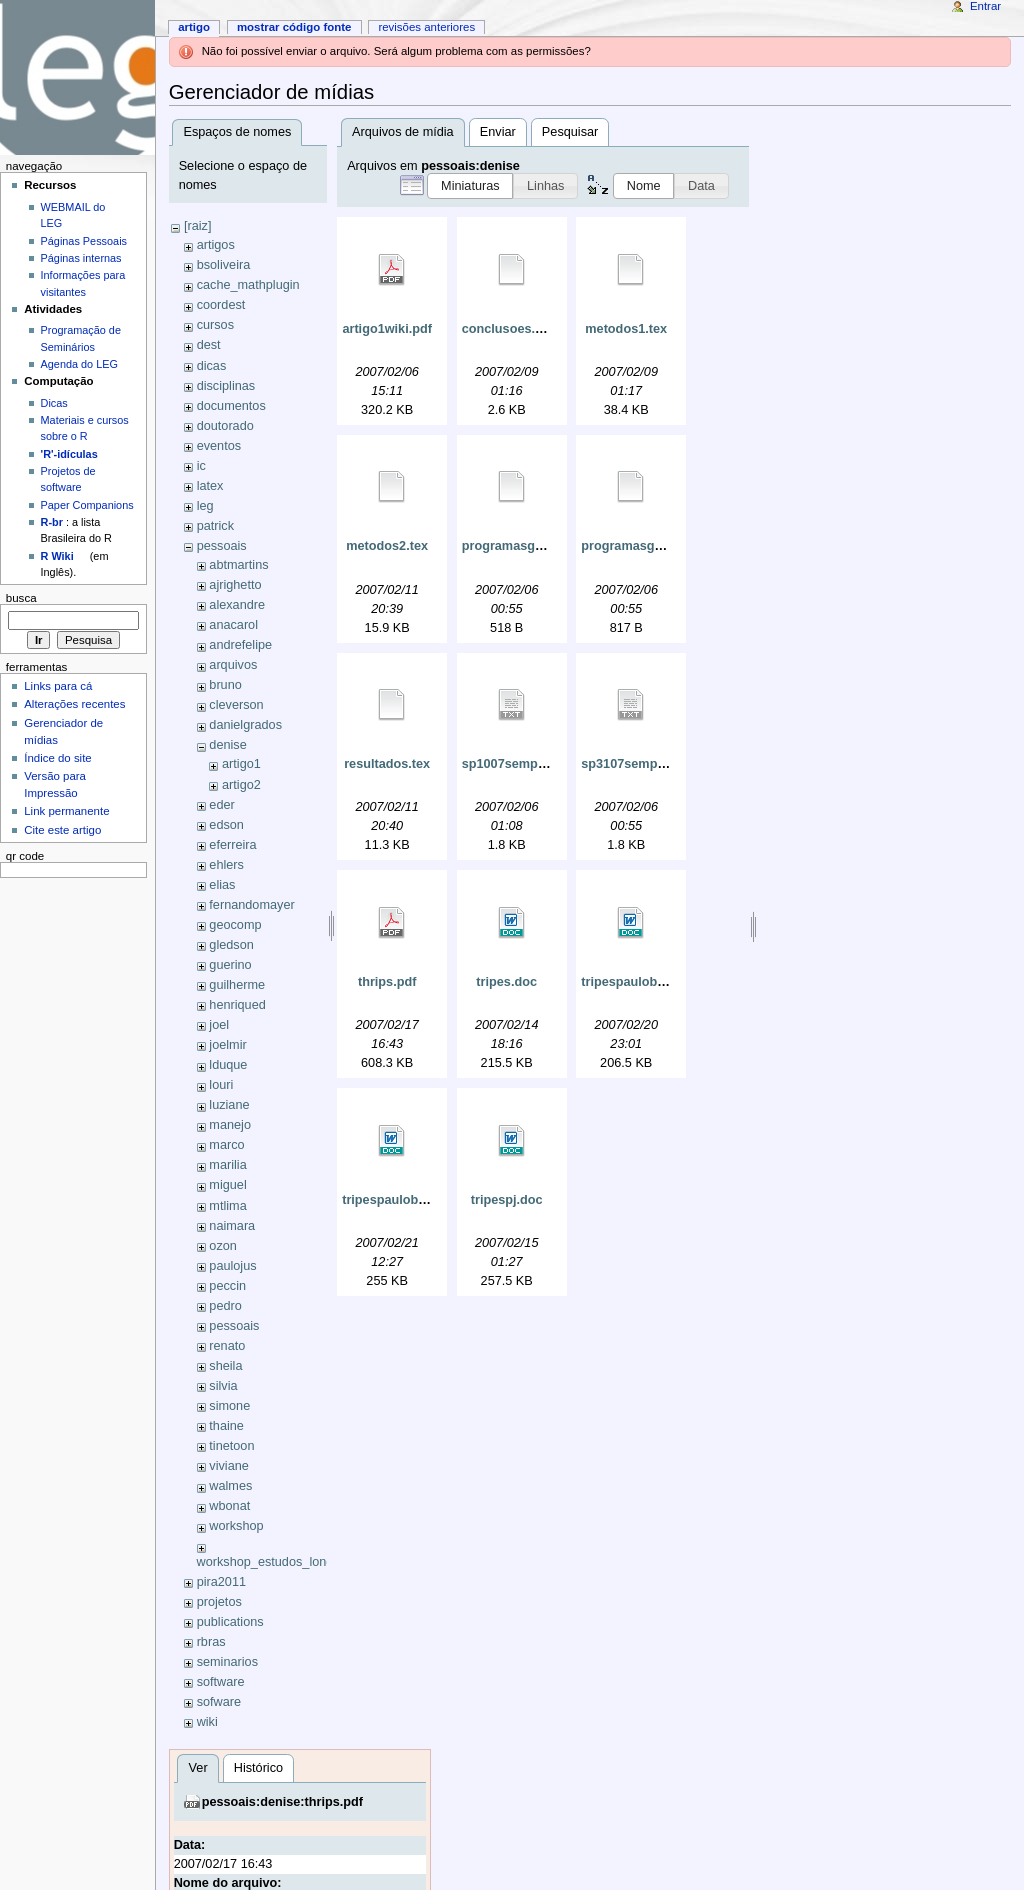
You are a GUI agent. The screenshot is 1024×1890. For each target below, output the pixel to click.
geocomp (235, 925)
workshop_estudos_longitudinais (288, 1562)
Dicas (54, 403)
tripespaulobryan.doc (645, 982)
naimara (232, 1226)
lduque (228, 1065)
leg (205, 506)
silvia (223, 1386)
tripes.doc (506, 982)
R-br (52, 522)
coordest (221, 305)
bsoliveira (224, 265)
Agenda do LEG (79, 364)
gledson (231, 945)
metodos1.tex (626, 329)
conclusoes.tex (508, 329)
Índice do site (58, 758)
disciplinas (226, 386)
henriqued (237, 1005)
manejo (230, 1125)
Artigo (194, 27)
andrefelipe (240, 645)
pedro (225, 1306)
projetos (219, 1602)
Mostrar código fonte (294, 27)
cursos (215, 325)
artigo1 (241, 764)
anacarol (233, 625)
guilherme (237, 985)
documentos (231, 406)
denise (227, 745)
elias (222, 885)
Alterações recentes (74, 704)
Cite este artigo (62, 830)
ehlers (226, 865)
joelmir (227, 1045)
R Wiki (57, 556)
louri (221, 1085)
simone (229, 1406)
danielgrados (245, 725)
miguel (227, 1185)
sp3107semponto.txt (642, 764)
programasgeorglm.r (524, 546)
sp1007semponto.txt (523, 764)
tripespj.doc (507, 1200)
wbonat (229, 1506)
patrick (215, 526)
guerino (230, 965)
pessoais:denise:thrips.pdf (282, 1802)
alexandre (237, 605)
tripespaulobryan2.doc (410, 1200)
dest (209, 345)
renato (227, 1346)
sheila (225, 1366)
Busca (21, 598)
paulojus (232, 1266)
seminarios (227, 1662)
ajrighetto (235, 585)
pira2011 (221, 1582)
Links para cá (58, 686)
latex (210, 486)
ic (201, 466)
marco (226, 1145)
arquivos (233, 665)
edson (226, 825)
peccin (227, 1286)
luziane (229, 1105)
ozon (223, 1246)
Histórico (258, 1768)
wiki (207, 1722)
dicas (212, 366)
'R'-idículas (69, 454)
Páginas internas (81, 258)
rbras (211, 1642)
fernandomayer (251, 905)
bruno (225, 685)
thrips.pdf (387, 982)
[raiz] (198, 226)
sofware (219, 1702)
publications (230, 1622)
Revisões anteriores (426, 27)
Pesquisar (570, 132)
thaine (226, 1426)
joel (219, 1025)
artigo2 (241, 785)
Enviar (498, 132)
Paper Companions (87, 505)
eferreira (232, 845)
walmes (230, 1486)
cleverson (236, 705)
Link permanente (66, 811)
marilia (227, 1165)
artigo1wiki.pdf (387, 329)
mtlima (227, 1206)
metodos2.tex (387, 546)
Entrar (985, 6)
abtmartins (238, 565)
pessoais (222, 546)
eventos (219, 446)
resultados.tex (387, 764)
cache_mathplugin (248, 285)
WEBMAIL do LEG (73, 215)
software (221, 1682)
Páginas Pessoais (84, 241)
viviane (229, 1466)
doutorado (225, 426)
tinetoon (231, 1446)
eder (221, 805)
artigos (216, 245)
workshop (236, 1526)
